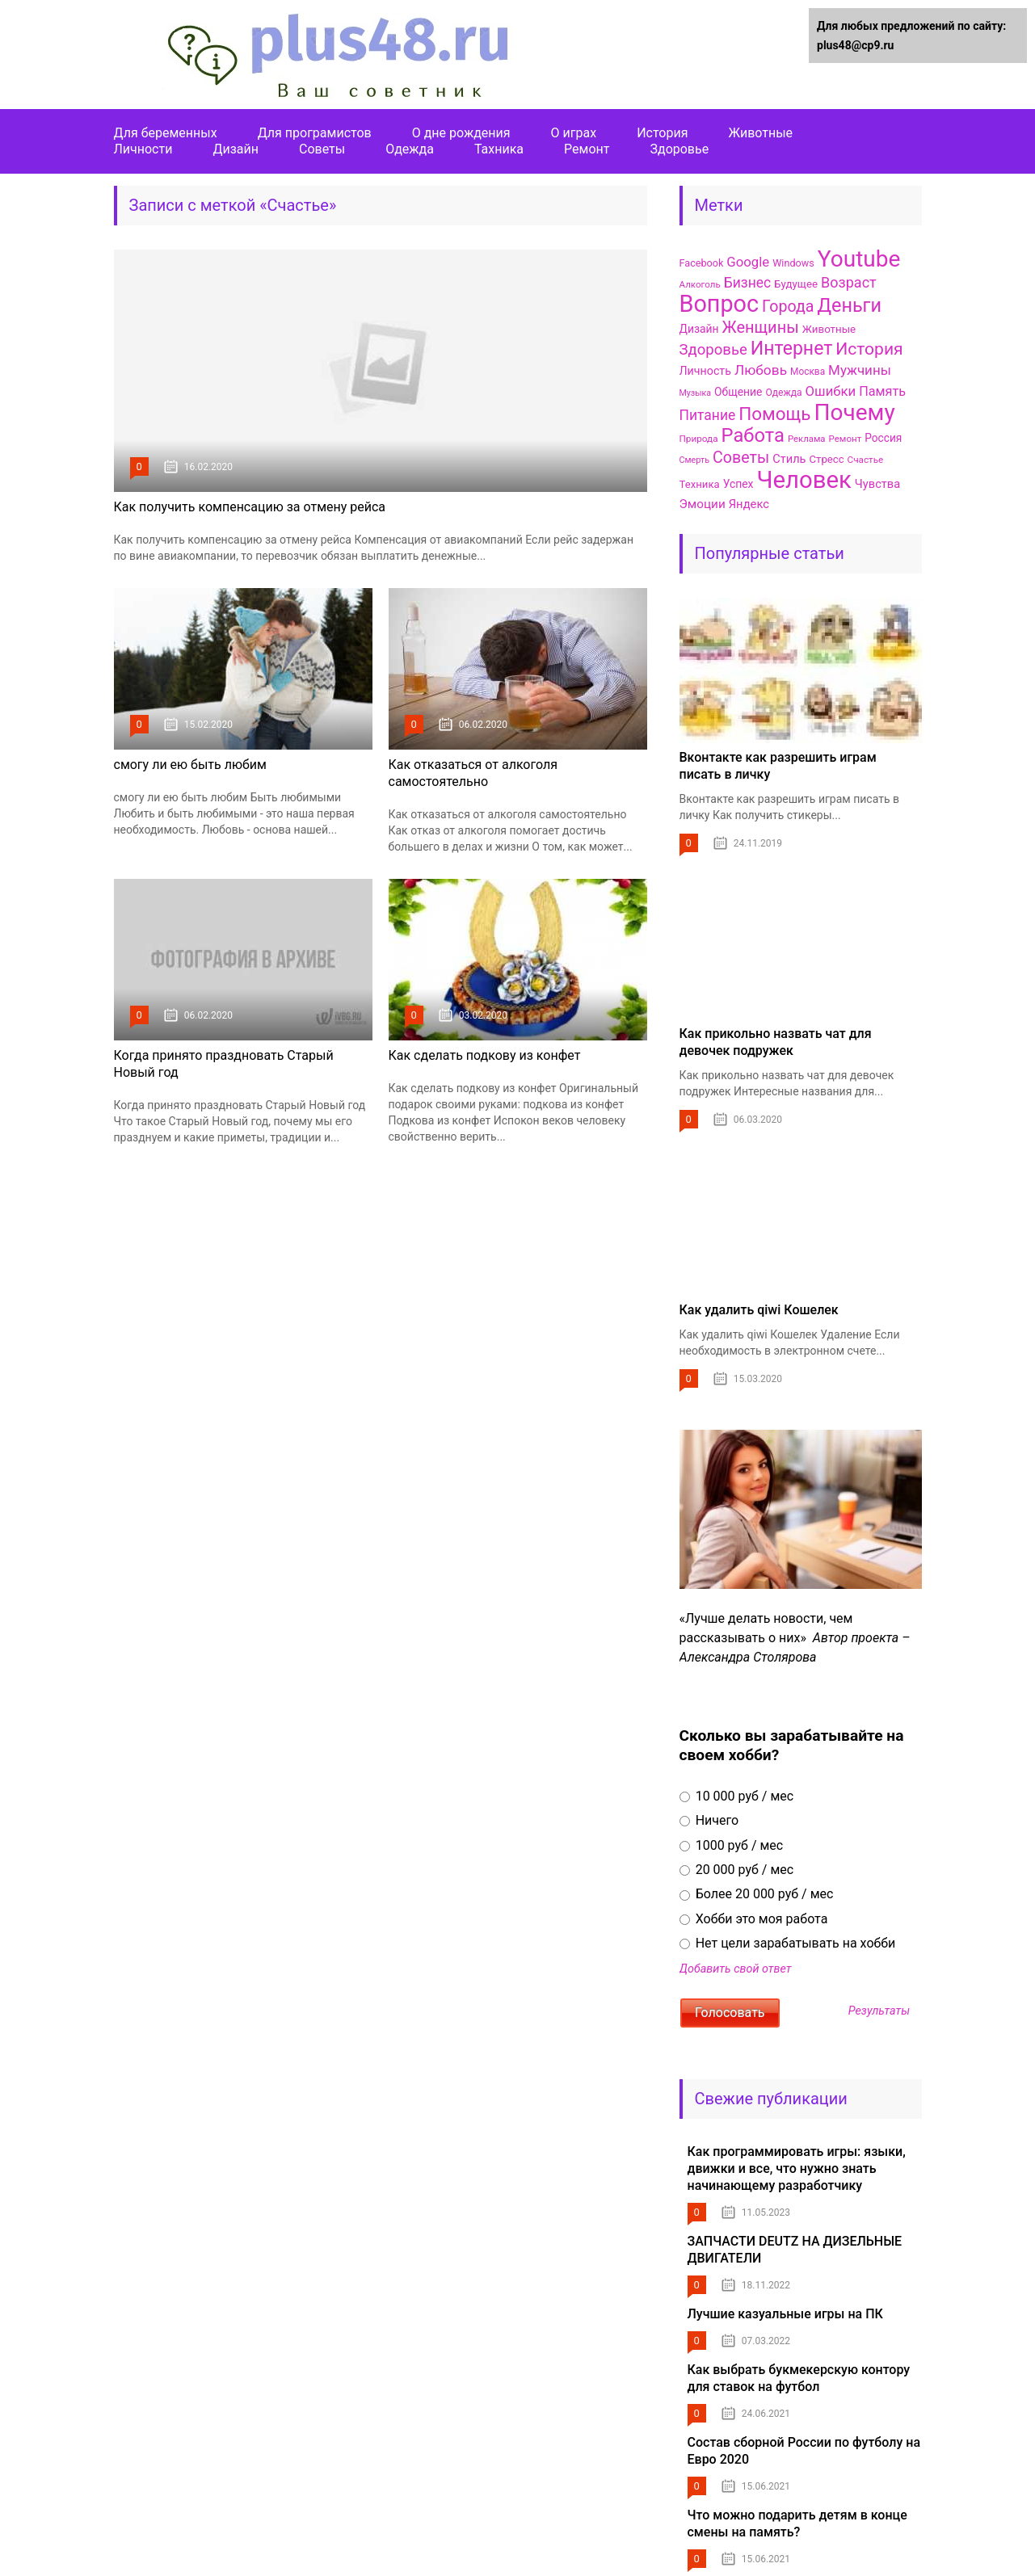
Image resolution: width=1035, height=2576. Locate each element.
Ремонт (586, 149)
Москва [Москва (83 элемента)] (807, 371)
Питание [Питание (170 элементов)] (707, 415)
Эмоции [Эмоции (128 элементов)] (702, 504)
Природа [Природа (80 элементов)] (698, 438)
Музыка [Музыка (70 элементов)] (695, 393)
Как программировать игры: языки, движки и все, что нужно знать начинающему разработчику (797, 2168)
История (662, 133)
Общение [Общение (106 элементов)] (738, 391)
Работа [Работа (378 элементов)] (753, 435)
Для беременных (165, 133)
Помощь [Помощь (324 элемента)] (774, 413)
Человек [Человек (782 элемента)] (803, 480)
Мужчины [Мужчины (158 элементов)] (859, 370)
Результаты (879, 2011)
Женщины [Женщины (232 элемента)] (760, 327)
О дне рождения (461, 133)
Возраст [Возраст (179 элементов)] (849, 282)
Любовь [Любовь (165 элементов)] (760, 370)
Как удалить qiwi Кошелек (759, 1309)
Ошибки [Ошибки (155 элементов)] (831, 391)
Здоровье (679, 149)
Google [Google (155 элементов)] (747, 262)
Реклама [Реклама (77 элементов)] (807, 438)
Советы (322, 149)
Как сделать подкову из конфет (485, 1055)
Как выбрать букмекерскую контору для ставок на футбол (799, 2378)
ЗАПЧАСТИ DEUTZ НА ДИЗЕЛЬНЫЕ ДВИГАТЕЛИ (795, 2250)
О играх (574, 133)
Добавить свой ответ (735, 1969)
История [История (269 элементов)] (868, 348)
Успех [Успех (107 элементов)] (738, 483)
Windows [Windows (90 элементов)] (793, 263)
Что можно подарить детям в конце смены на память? (797, 2523)
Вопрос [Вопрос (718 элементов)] (719, 303)
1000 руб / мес (731, 1845)
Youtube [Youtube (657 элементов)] (859, 259)
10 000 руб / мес (736, 1796)
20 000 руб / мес (736, 1869)
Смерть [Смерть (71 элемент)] (694, 460)
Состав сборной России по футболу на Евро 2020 (804, 2451)
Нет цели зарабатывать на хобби (787, 1943)
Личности (143, 149)
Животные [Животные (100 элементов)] (829, 329)
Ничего (709, 1820)
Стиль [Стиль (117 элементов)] (789, 459)
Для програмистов (315, 133)
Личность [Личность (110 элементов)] (705, 370)
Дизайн (235, 149)
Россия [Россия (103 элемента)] (883, 437)
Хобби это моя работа (753, 1919)
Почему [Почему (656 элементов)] (854, 412)
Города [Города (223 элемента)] (788, 306)
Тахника (499, 149)
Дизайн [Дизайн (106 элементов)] (699, 328)
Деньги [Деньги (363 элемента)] (849, 305)
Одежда (409, 149)
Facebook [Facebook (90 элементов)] (701, 263)
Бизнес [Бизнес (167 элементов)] (747, 283)
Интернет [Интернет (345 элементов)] (792, 348)
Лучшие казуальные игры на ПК (785, 2314)
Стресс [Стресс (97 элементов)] (827, 459)
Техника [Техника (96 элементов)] (699, 484)
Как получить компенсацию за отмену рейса (250, 507)
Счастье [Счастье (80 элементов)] (866, 459)
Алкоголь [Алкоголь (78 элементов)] (700, 284)
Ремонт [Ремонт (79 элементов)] (845, 438)
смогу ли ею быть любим (190, 764)
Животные (760, 133)
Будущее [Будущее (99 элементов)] (796, 284)
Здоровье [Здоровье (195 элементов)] (713, 350)
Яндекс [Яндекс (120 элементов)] (749, 504)
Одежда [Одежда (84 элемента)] (783, 392)
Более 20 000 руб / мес (756, 1894)
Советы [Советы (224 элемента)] (741, 457)
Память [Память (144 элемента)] (882, 391)
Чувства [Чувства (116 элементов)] (877, 484)
